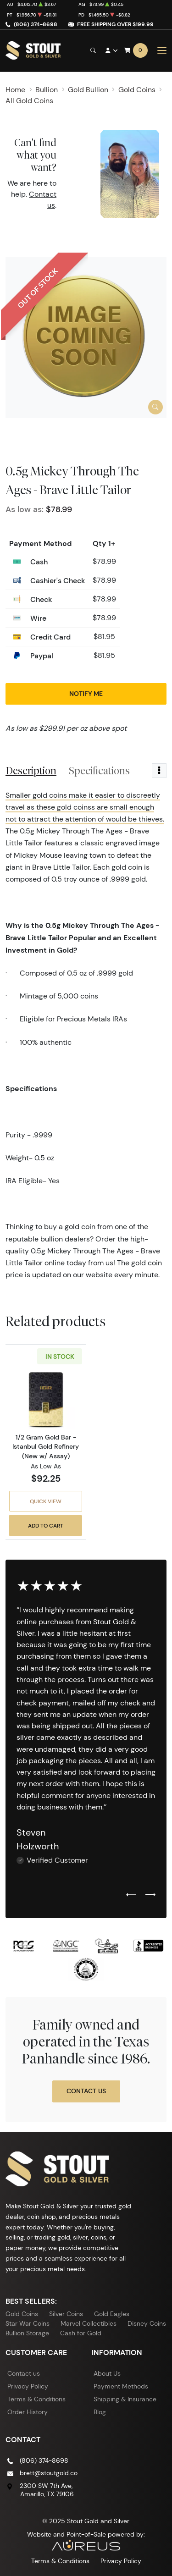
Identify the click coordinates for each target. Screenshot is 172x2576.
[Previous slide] (131, 1895)
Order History (27, 2412)
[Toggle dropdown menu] (159, 770)
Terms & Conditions (36, 2399)
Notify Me (86, 694)
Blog (100, 2412)
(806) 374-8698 (35, 24)
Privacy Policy (27, 2386)
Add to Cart (45, 1525)
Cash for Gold (80, 2333)
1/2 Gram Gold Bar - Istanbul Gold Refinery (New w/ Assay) (45, 1446)
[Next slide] (150, 1895)
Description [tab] (31, 771)
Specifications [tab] (99, 771)
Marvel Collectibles (89, 2323)
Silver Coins (66, 2314)
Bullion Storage (27, 2333)
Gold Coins (22, 2314)
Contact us (23, 2373)
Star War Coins (28, 2323)
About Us (107, 2373)
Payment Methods (121, 2386)
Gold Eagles (111, 2314)
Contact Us (86, 2091)
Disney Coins (147, 2323)
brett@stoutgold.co (49, 2473)
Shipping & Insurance (125, 2399)
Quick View (45, 1501)
